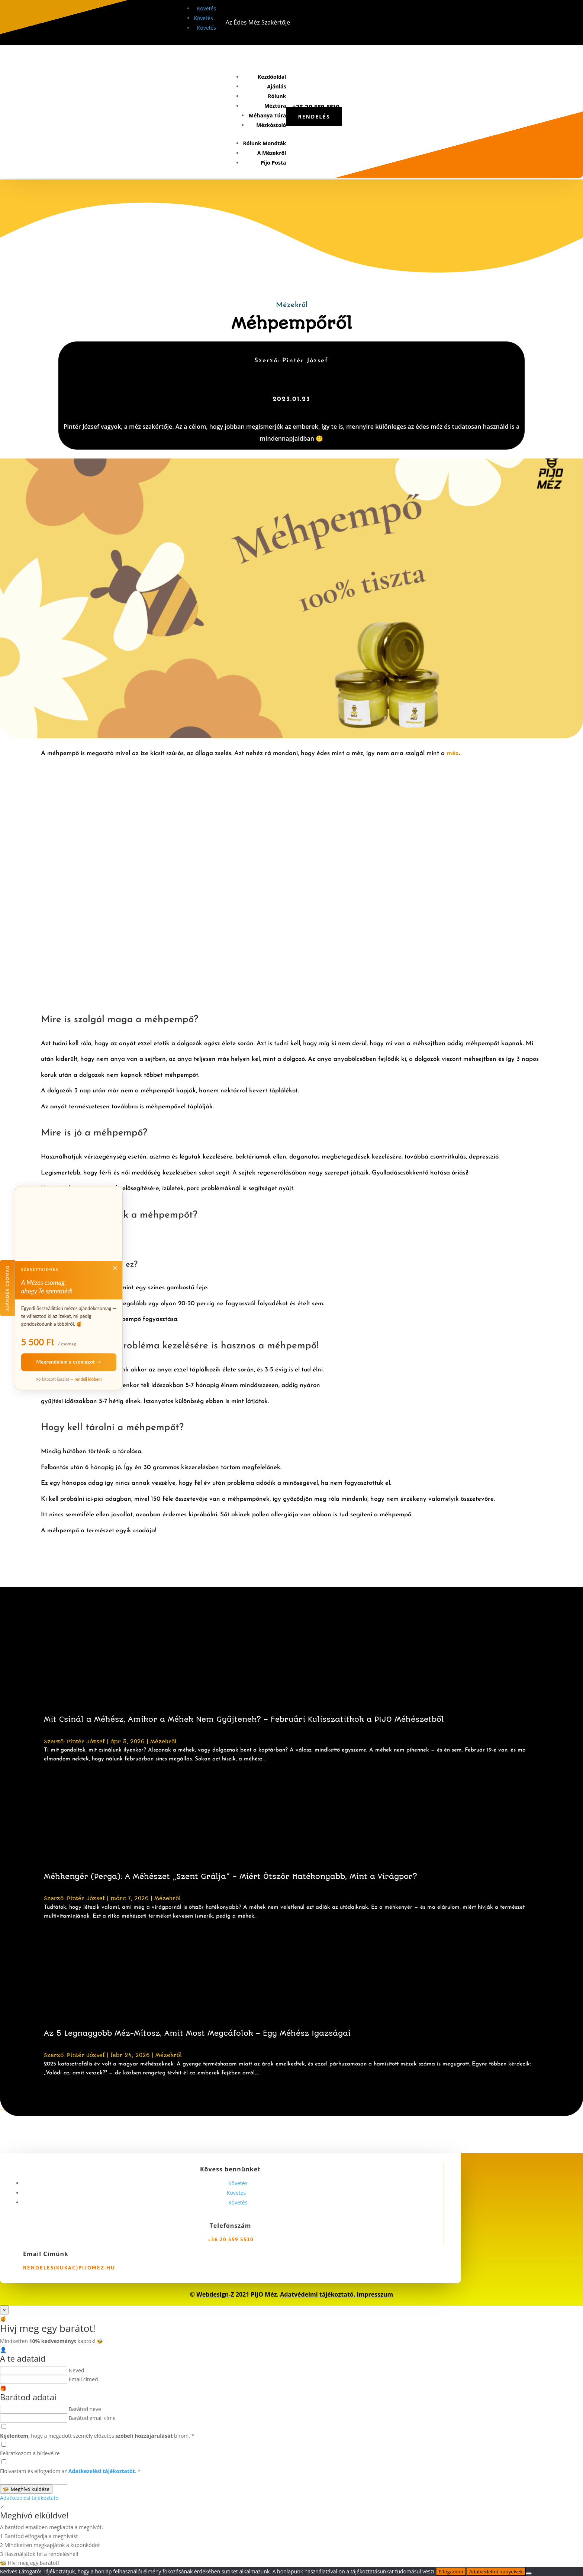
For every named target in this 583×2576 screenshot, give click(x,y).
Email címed (83, 2379)
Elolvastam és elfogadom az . (70, 2471)
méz (453, 753)
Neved (76, 2370)
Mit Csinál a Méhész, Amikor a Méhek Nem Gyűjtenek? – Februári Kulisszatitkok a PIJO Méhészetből (244, 1719)
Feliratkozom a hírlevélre (30, 2453)
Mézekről (291, 305)
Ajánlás (276, 86)
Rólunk (277, 96)
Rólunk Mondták (264, 143)
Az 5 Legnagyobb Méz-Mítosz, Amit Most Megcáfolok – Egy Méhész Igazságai (197, 2033)
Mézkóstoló (271, 125)
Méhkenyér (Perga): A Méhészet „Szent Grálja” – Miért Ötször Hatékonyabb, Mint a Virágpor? (230, 1876)
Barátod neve (85, 2409)
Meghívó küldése (26, 2489)
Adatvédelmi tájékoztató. (318, 2294)
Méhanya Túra (267, 115)
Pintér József (86, 1741)
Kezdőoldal (272, 76)
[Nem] (529, 2573)
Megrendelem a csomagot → (69, 1362)
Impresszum (375, 2294)
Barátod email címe (92, 2417)
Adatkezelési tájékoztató (29, 2497)
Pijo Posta (273, 162)
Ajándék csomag (7, 1288)
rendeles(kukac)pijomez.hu (69, 2268)
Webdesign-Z (215, 2294)
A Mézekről (271, 152)
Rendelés (314, 116)
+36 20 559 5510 (230, 2239)
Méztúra (275, 105)
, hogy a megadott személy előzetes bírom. (97, 2435)
